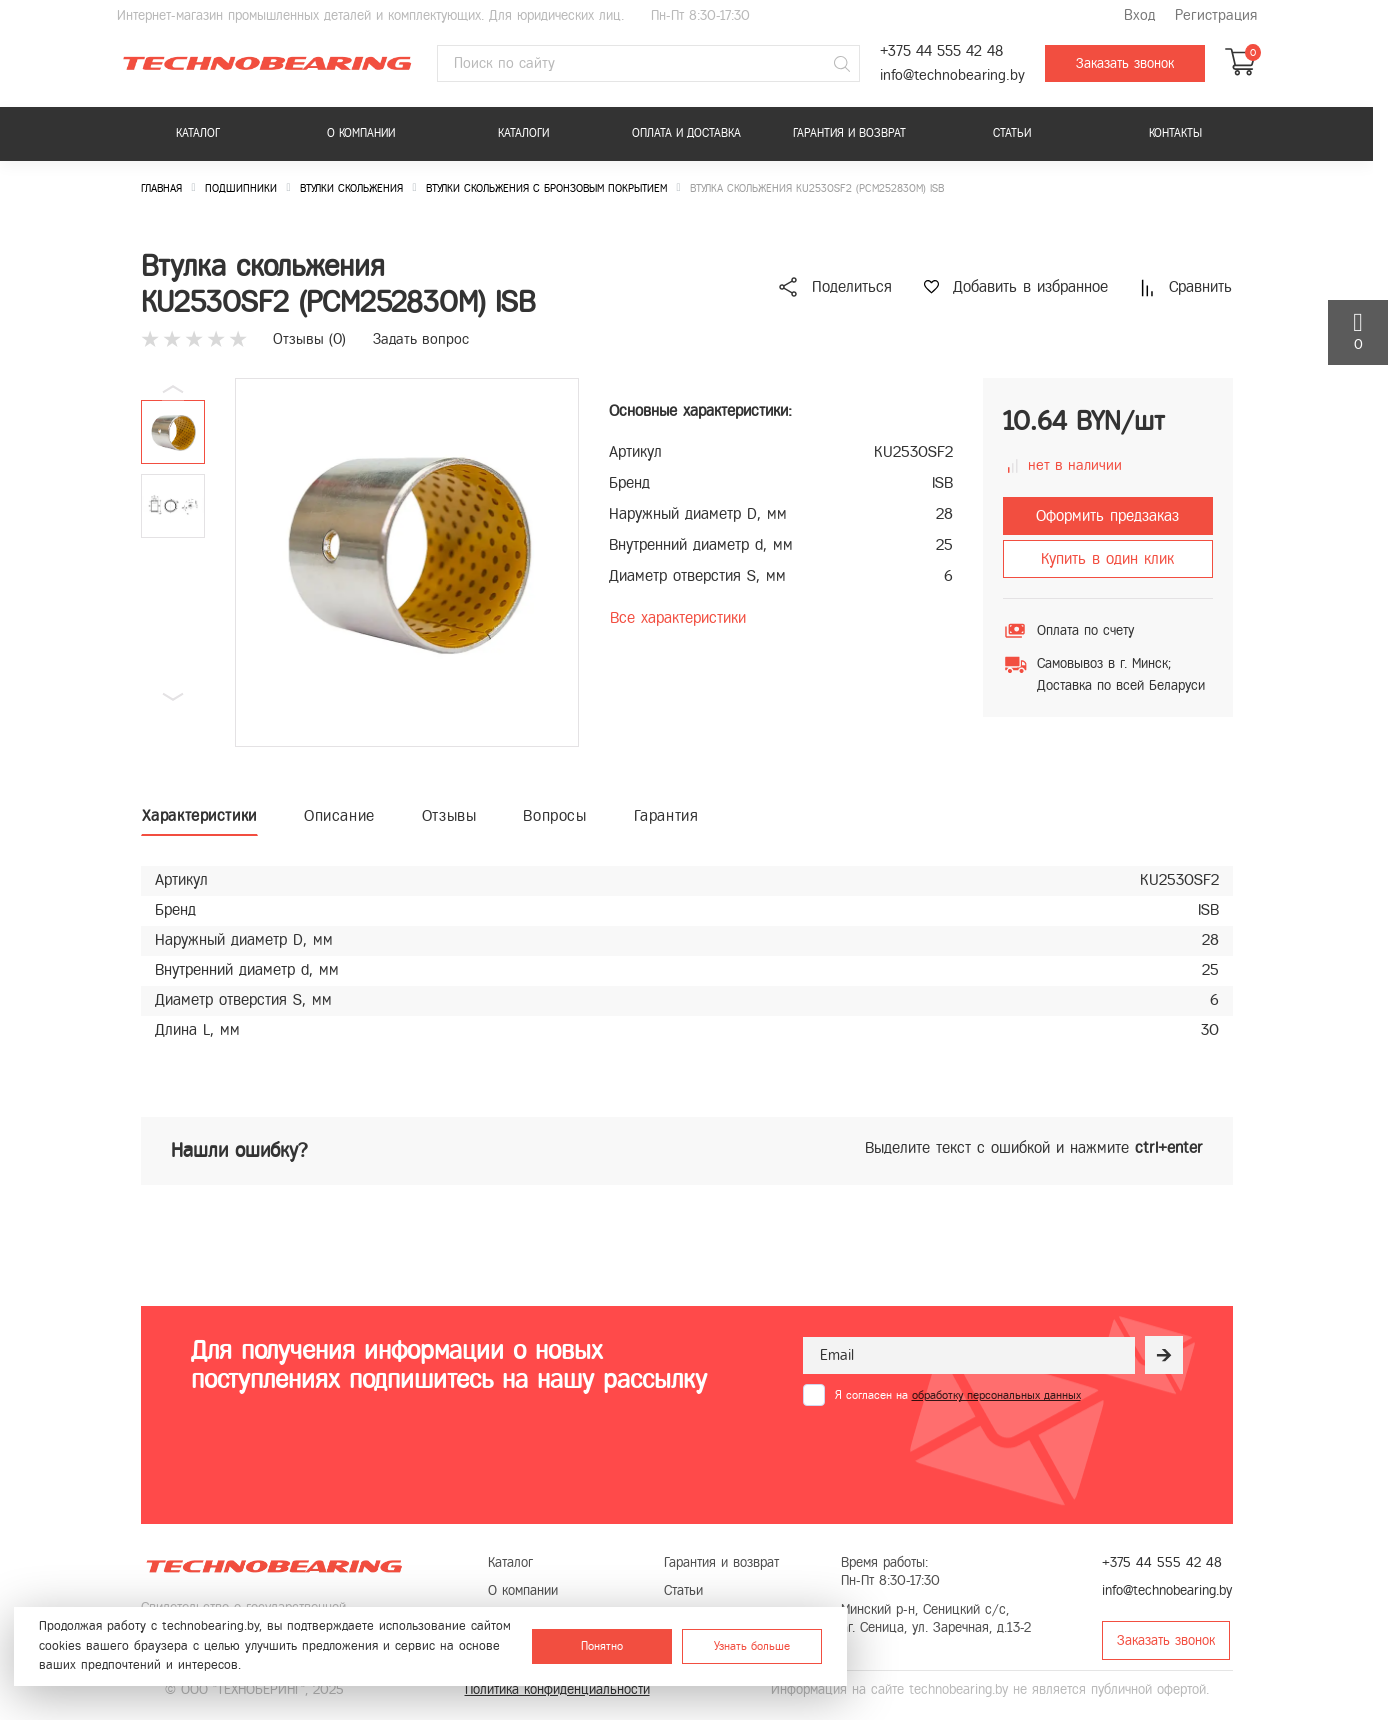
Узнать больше (752, 1646)
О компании (361, 133)
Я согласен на (958, 1395)
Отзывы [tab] (449, 815)
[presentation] (955, 1455)
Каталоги (523, 133)
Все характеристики (678, 617)
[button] (173, 697)
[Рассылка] (1164, 1355)
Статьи (1012, 133)
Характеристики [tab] (199, 815)
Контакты (1175, 133)
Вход (1139, 15)
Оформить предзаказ (1107, 515)
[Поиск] (842, 64)
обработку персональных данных (996, 1395)
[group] (407, 562)
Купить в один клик (1107, 558)
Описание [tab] (339, 815)
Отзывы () (309, 339)
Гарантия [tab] (666, 815)
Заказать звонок (1125, 63)
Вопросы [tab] (554, 815)
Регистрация (1216, 15)
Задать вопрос (421, 339)
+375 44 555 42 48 (941, 51)
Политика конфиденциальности (557, 1689)
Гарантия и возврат (849, 133)
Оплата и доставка (686, 133)
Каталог (198, 133)
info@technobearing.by (952, 75)
